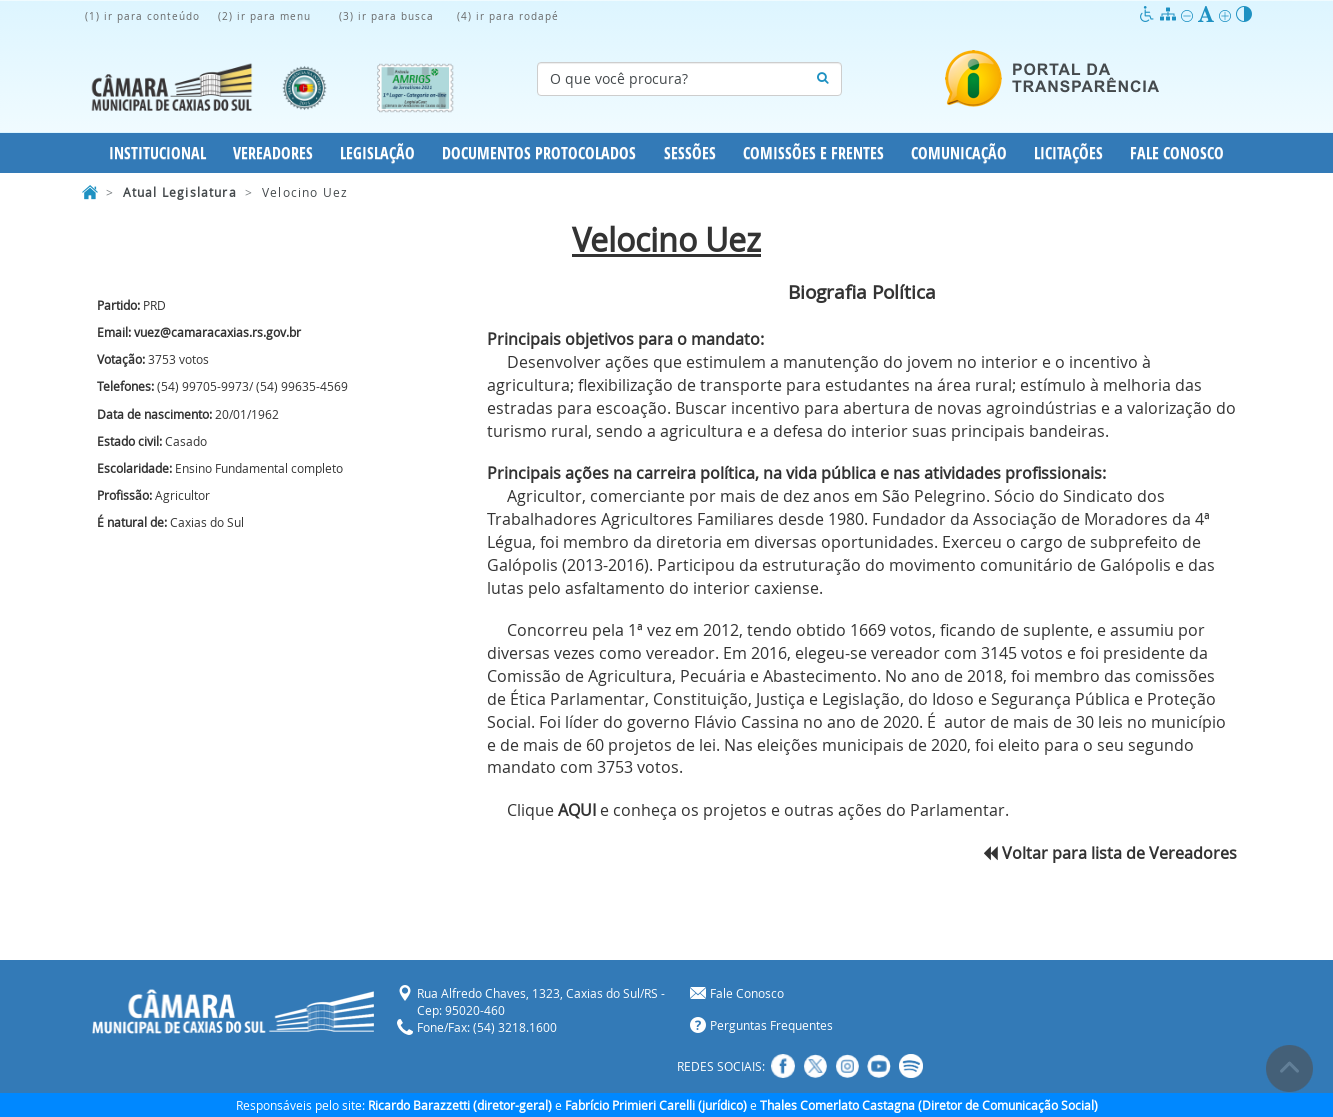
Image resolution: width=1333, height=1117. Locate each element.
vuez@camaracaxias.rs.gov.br (217, 332)
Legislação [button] (377, 153)
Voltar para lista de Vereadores (1110, 853)
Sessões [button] (690, 153)
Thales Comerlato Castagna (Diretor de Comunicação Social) (929, 1105)
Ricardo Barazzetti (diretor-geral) (460, 1105)
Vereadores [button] (273, 153)
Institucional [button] (157, 153)
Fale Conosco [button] (1177, 153)
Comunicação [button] (959, 153)
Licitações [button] (1068, 153)
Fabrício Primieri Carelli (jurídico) (656, 1105)
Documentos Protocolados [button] (539, 153)
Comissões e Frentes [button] (813, 153)
